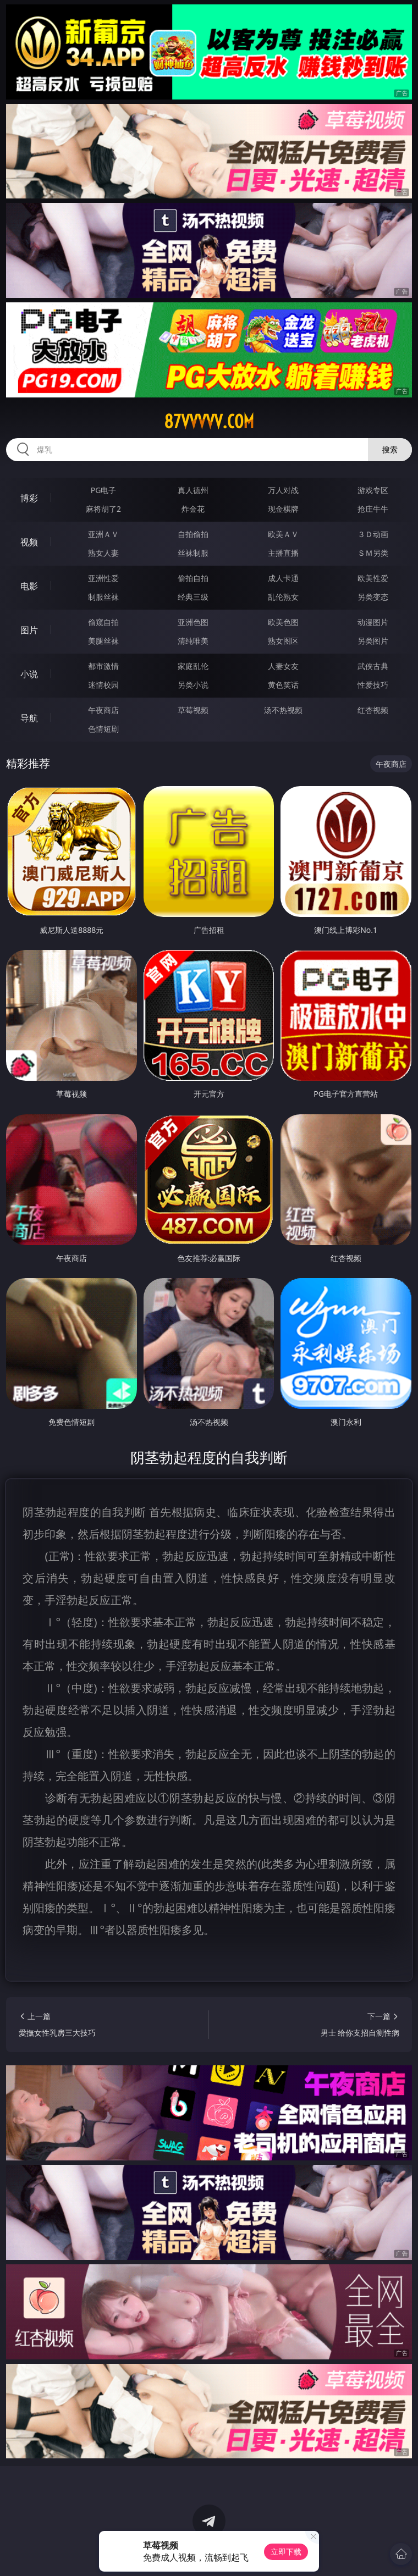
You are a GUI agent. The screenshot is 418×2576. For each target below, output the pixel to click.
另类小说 (193, 684)
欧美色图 (283, 622)
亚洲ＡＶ (103, 534)
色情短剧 (103, 728)
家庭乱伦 (193, 666)
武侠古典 (373, 666)
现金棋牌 (283, 509)
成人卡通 (283, 578)
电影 (29, 586)
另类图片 (373, 640)
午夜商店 (103, 710)
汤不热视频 (283, 710)
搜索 (390, 449)
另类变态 (373, 597)
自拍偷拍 (193, 534)
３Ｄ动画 (373, 534)
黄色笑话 (283, 684)
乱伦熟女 (283, 597)
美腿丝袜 (103, 640)
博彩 (29, 498)
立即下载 (286, 2551)
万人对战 (283, 490)
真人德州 (193, 490)
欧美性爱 (373, 578)
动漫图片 (373, 622)
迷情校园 (103, 684)
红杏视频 (373, 710)
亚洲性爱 (103, 578)
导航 (29, 718)
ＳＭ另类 (373, 553)
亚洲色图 (193, 622)
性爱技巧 (373, 684)
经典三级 (193, 597)
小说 (29, 674)
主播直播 (283, 553)
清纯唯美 (193, 640)
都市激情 (103, 666)
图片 (29, 630)
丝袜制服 (193, 553)
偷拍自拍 (193, 578)
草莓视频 (193, 710)
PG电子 (104, 490)
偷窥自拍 (103, 622)
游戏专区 (373, 490)
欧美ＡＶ (283, 534)
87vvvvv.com (209, 422)
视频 (29, 542)
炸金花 (193, 509)
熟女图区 (283, 640)
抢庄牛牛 (373, 509)
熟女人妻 (103, 553)
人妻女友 (283, 666)
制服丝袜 (103, 597)
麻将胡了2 (103, 509)
